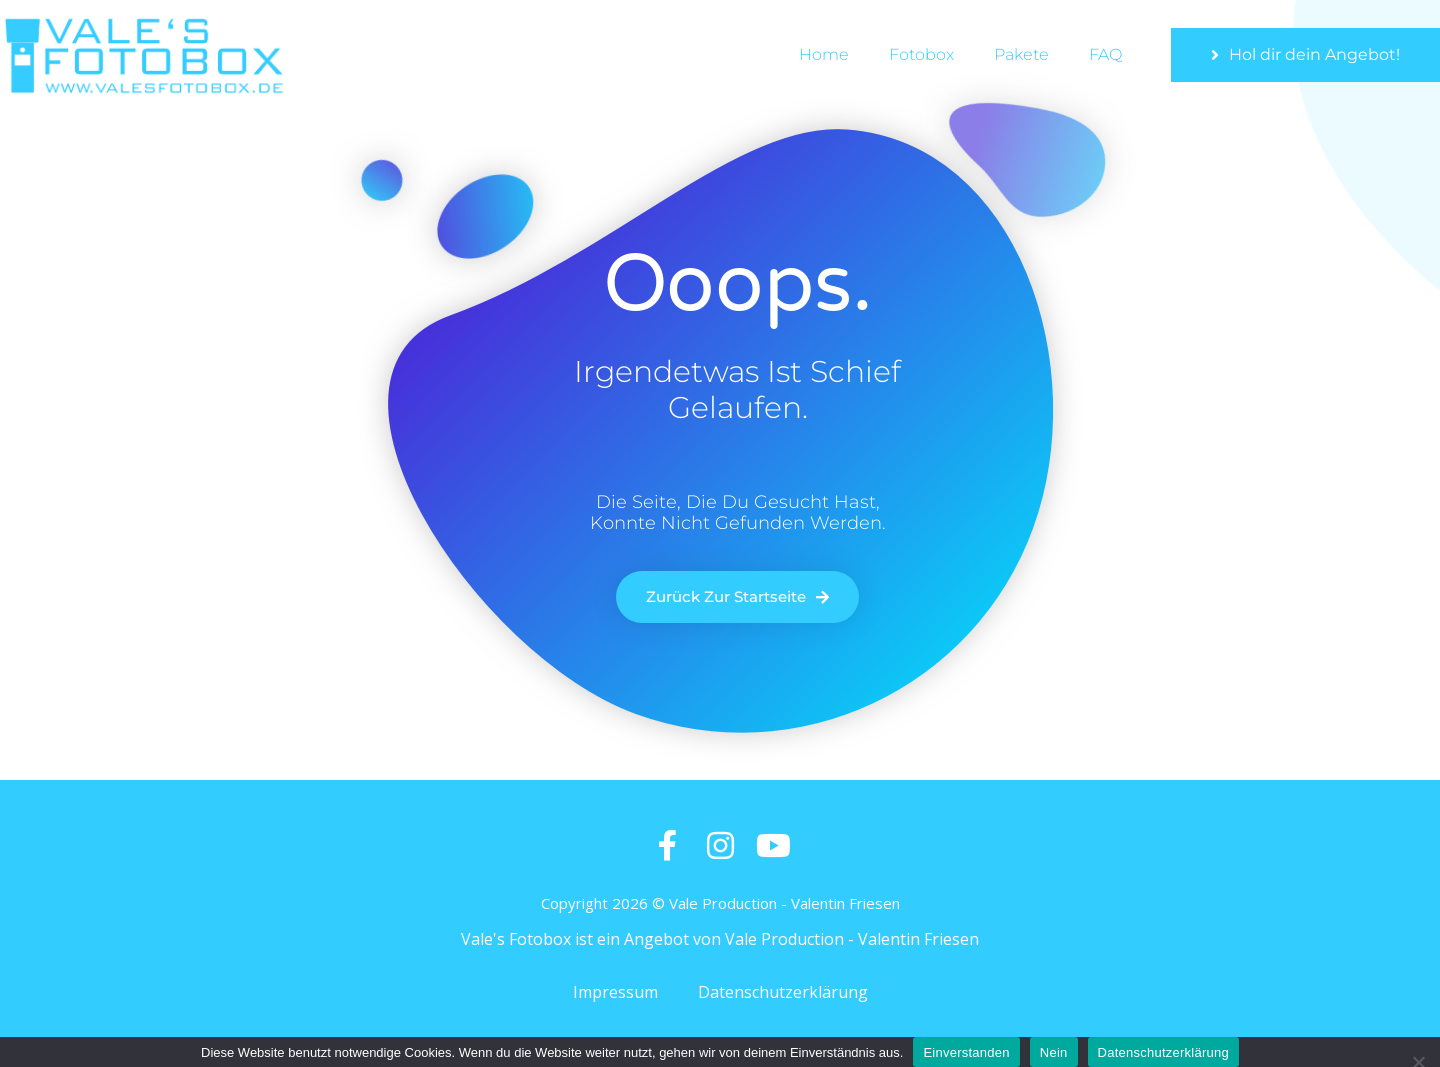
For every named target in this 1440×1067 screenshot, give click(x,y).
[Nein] (1417, 1059)
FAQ (1105, 54)
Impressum (615, 992)
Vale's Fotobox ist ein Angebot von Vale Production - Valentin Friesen (720, 939)
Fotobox (921, 54)
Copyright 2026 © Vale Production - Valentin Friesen (720, 903)
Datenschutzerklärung (783, 992)
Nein (1054, 1052)
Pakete (1021, 54)
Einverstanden (966, 1052)
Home (824, 54)
